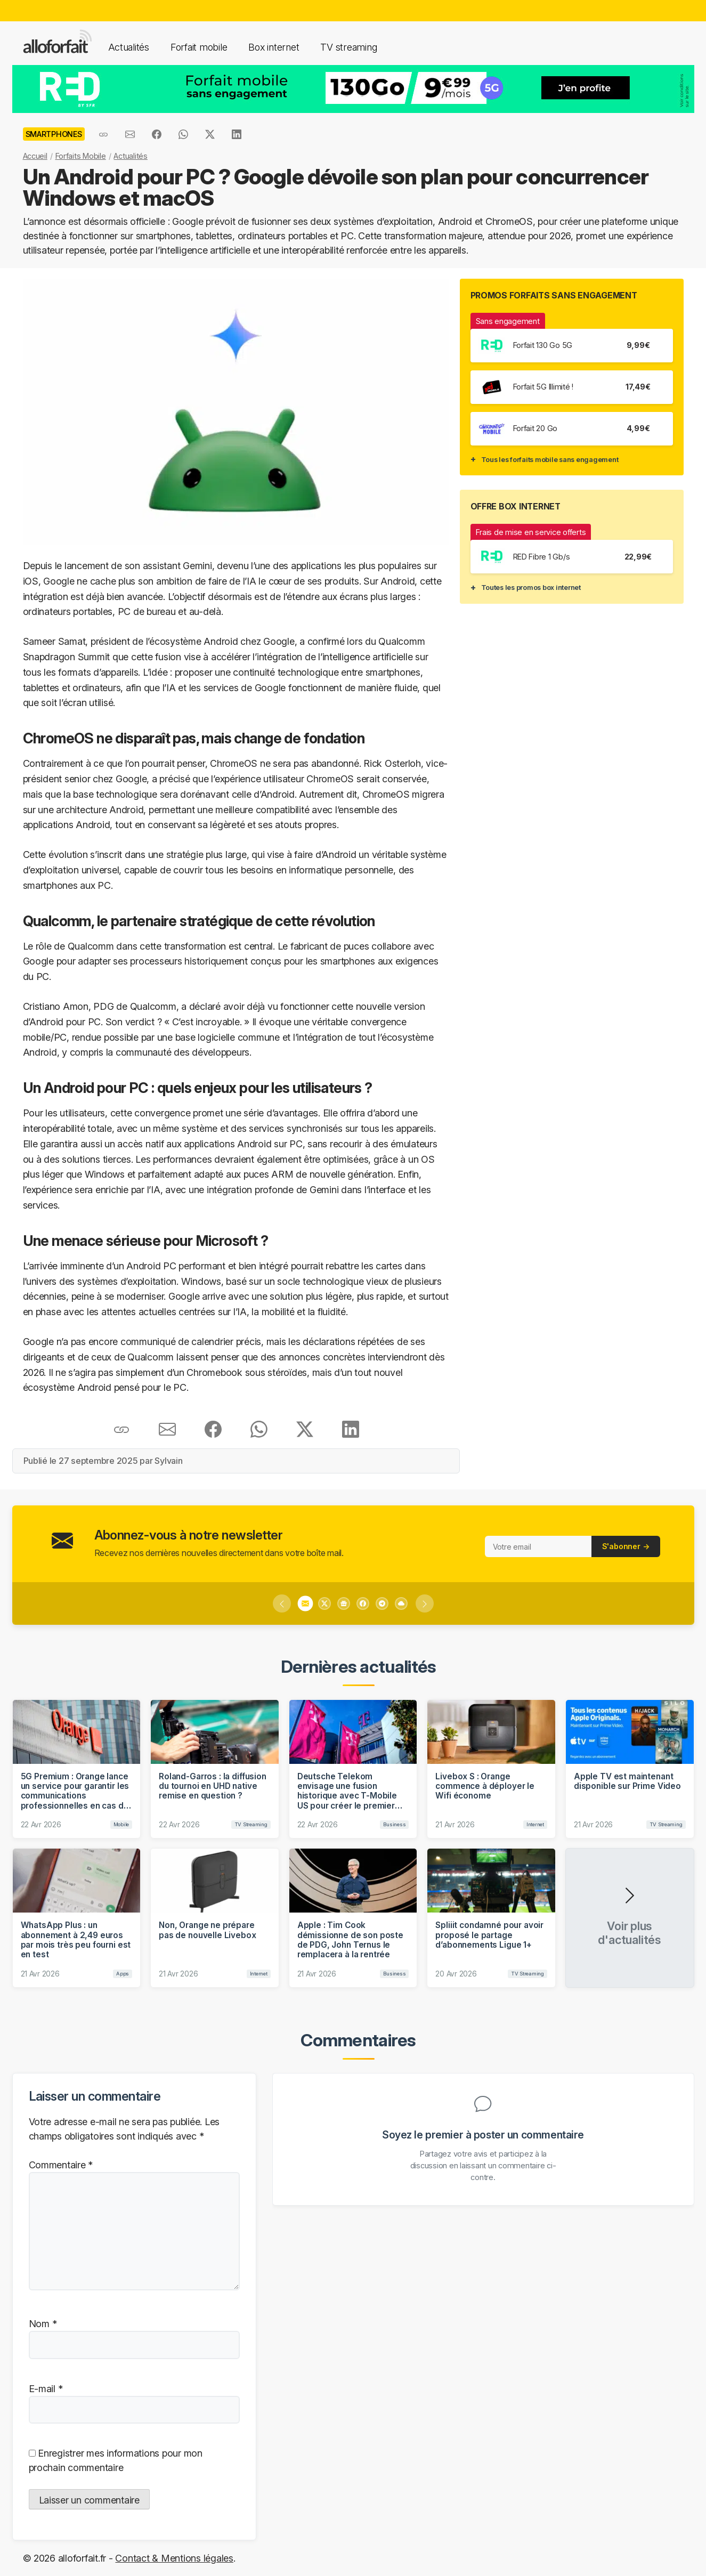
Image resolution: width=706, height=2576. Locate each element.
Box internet (273, 47)
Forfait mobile (199, 47)
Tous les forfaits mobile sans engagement (550, 459)
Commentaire (61, 2164)
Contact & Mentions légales (174, 2558)
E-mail (46, 2388)
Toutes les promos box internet (531, 587)
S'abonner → (626, 1546)
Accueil (35, 155)
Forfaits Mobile (80, 155)
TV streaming (348, 47)
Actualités (128, 47)
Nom (43, 2323)
